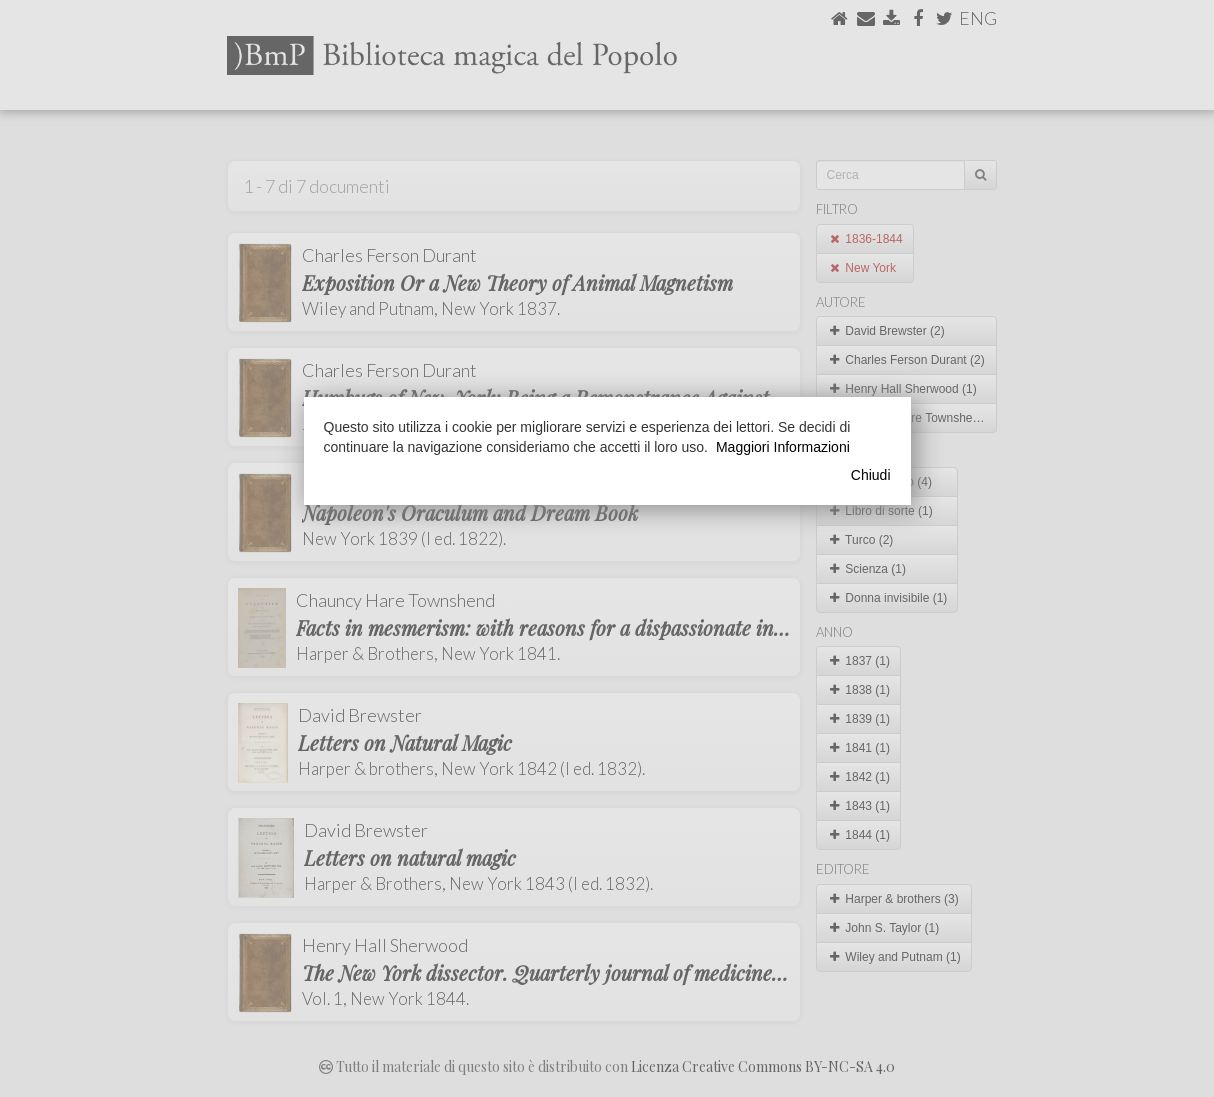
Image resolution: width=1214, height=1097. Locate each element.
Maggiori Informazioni (783, 447)
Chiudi (871, 475)
